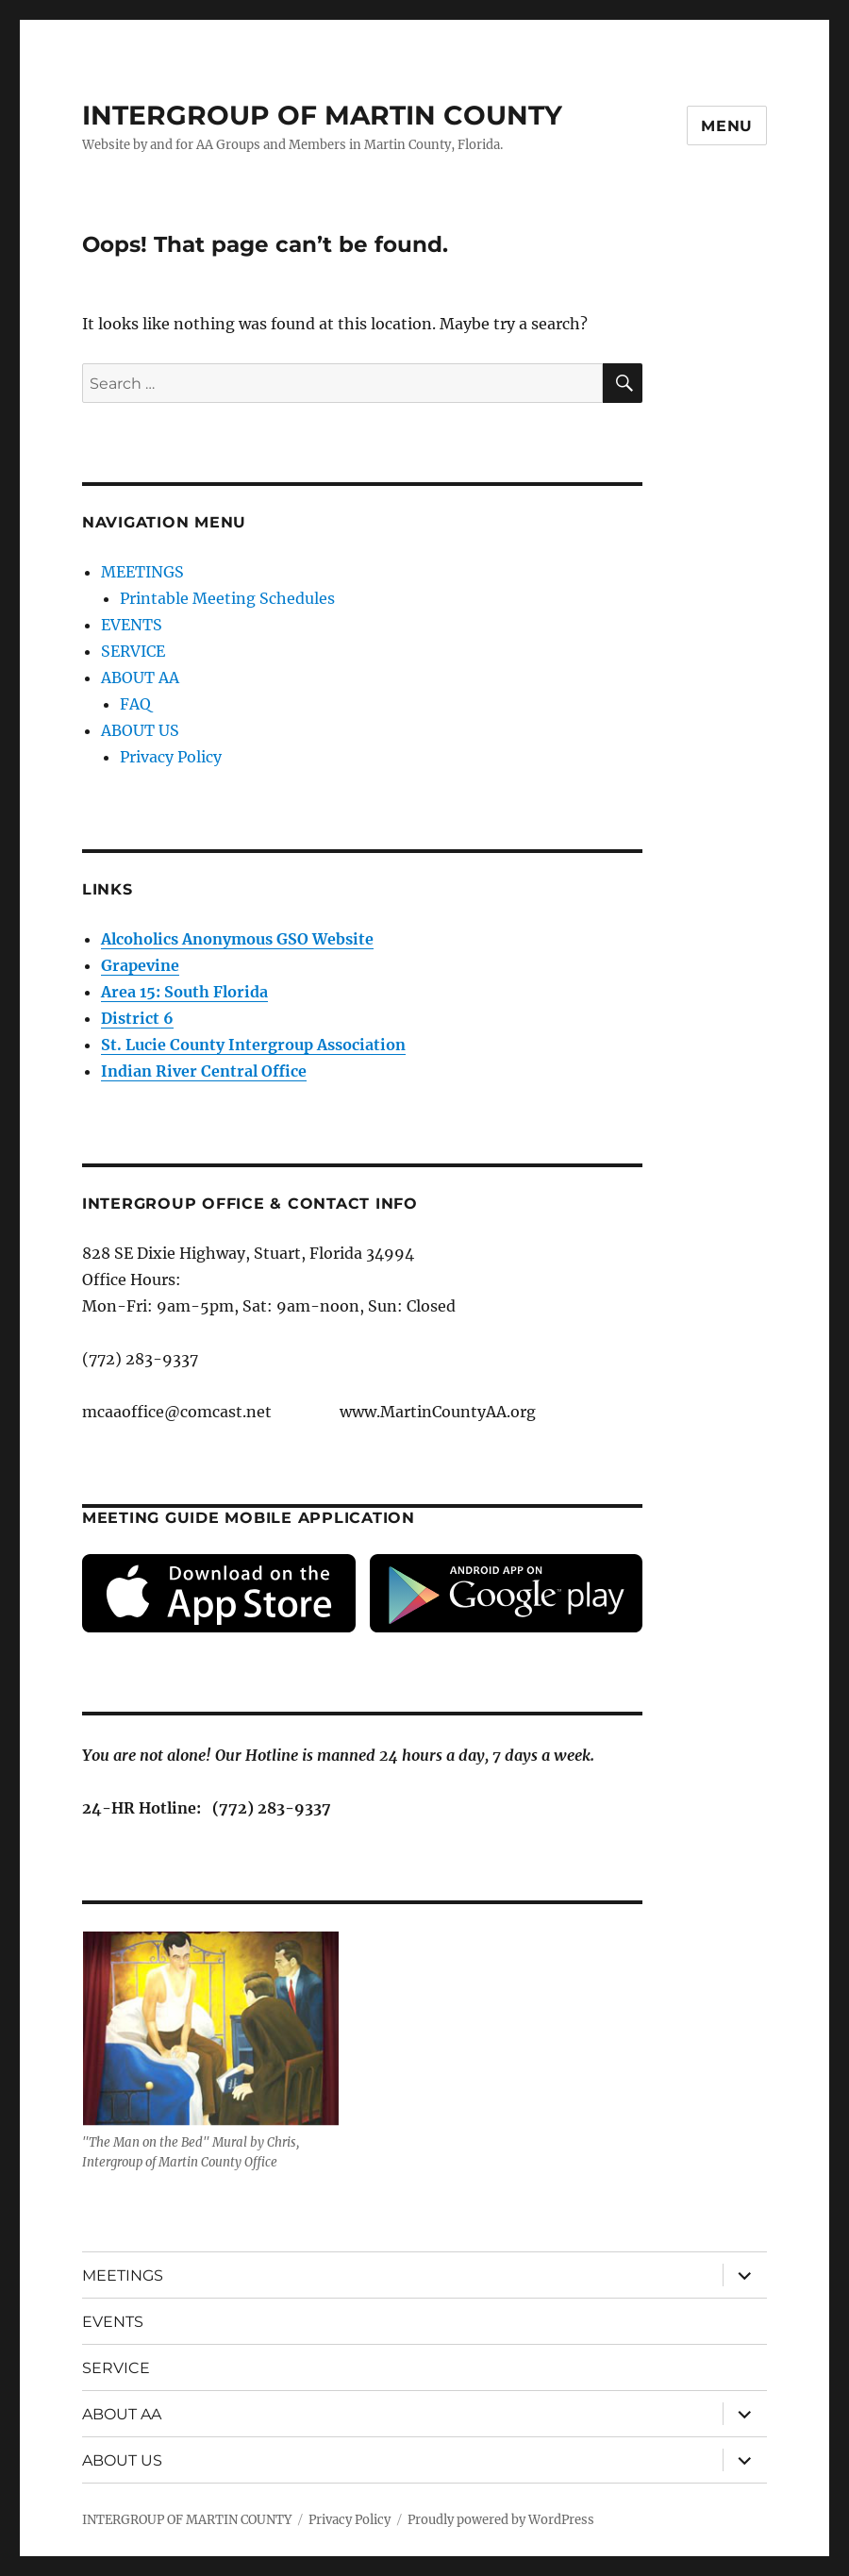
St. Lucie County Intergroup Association (253, 1044)
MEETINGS (142, 571)
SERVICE (133, 651)
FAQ (135, 703)
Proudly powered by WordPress (501, 2520)
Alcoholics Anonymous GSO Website (237, 938)
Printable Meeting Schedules (227, 598)
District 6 (137, 1018)
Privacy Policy (171, 756)
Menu (727, 126)
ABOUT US (140, 730)
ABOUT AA (140, 677)
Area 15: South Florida (184, 991)
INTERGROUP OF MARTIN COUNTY (322, 115)
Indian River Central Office (204, 1071)
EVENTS (131, 624)
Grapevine (140, 965)
